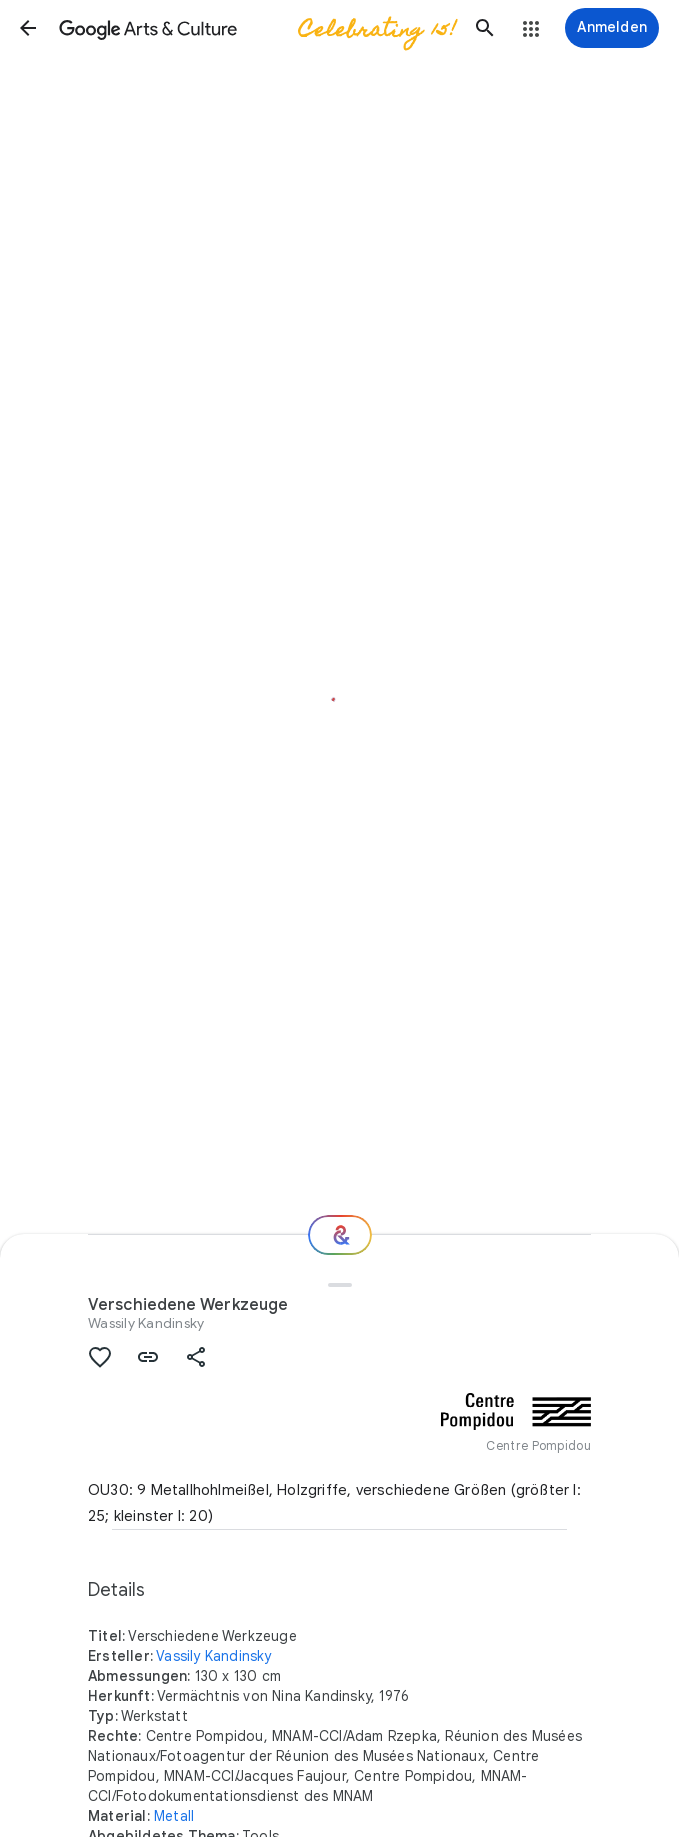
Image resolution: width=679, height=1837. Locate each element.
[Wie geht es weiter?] (340, 1235)
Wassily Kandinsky (146, 1323)
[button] (28, 28)
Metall (174, 1816)
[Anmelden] (612, 28)
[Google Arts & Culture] (256, 28)
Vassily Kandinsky (213, 1656)
